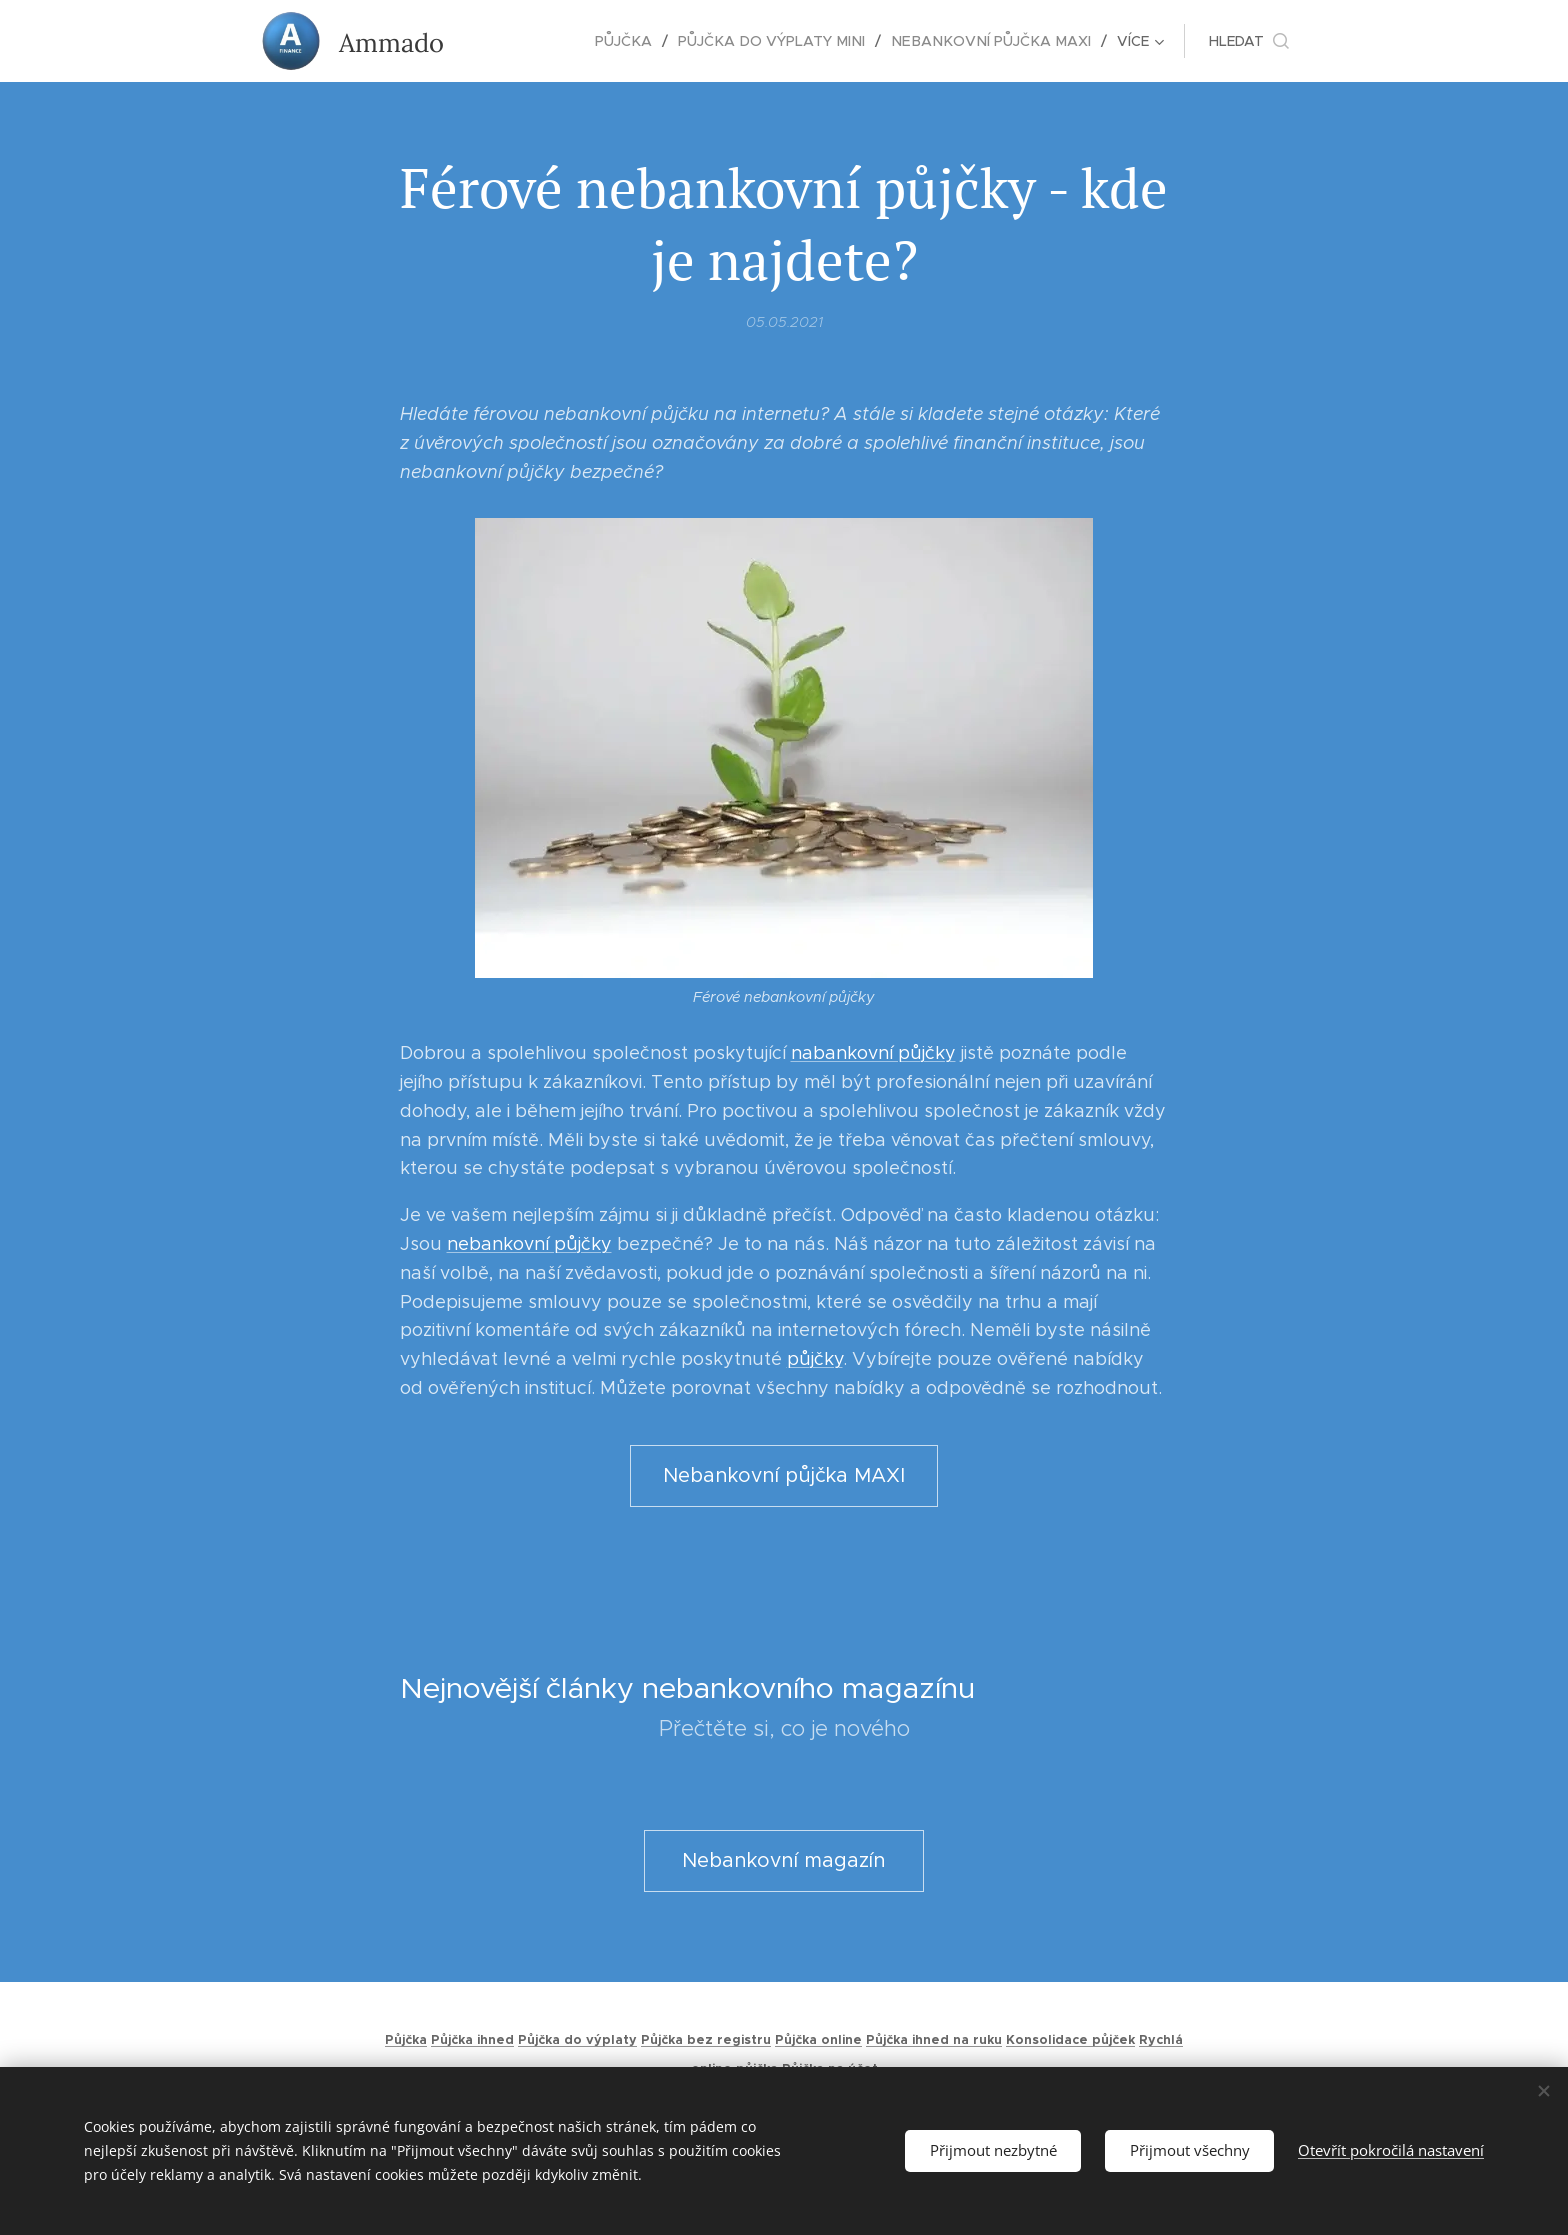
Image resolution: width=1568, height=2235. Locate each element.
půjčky (815, 1360)
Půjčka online (818, 2040)
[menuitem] (522, 41)
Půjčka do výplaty (577, 2040)
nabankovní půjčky (873, 1054)
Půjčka (406, 2040)
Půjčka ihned (472, 2040)
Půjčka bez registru (706, 2040)
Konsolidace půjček (1070, 2040)
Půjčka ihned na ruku (934, 2040)
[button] (1249, 41)
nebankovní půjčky (529, 1244)
